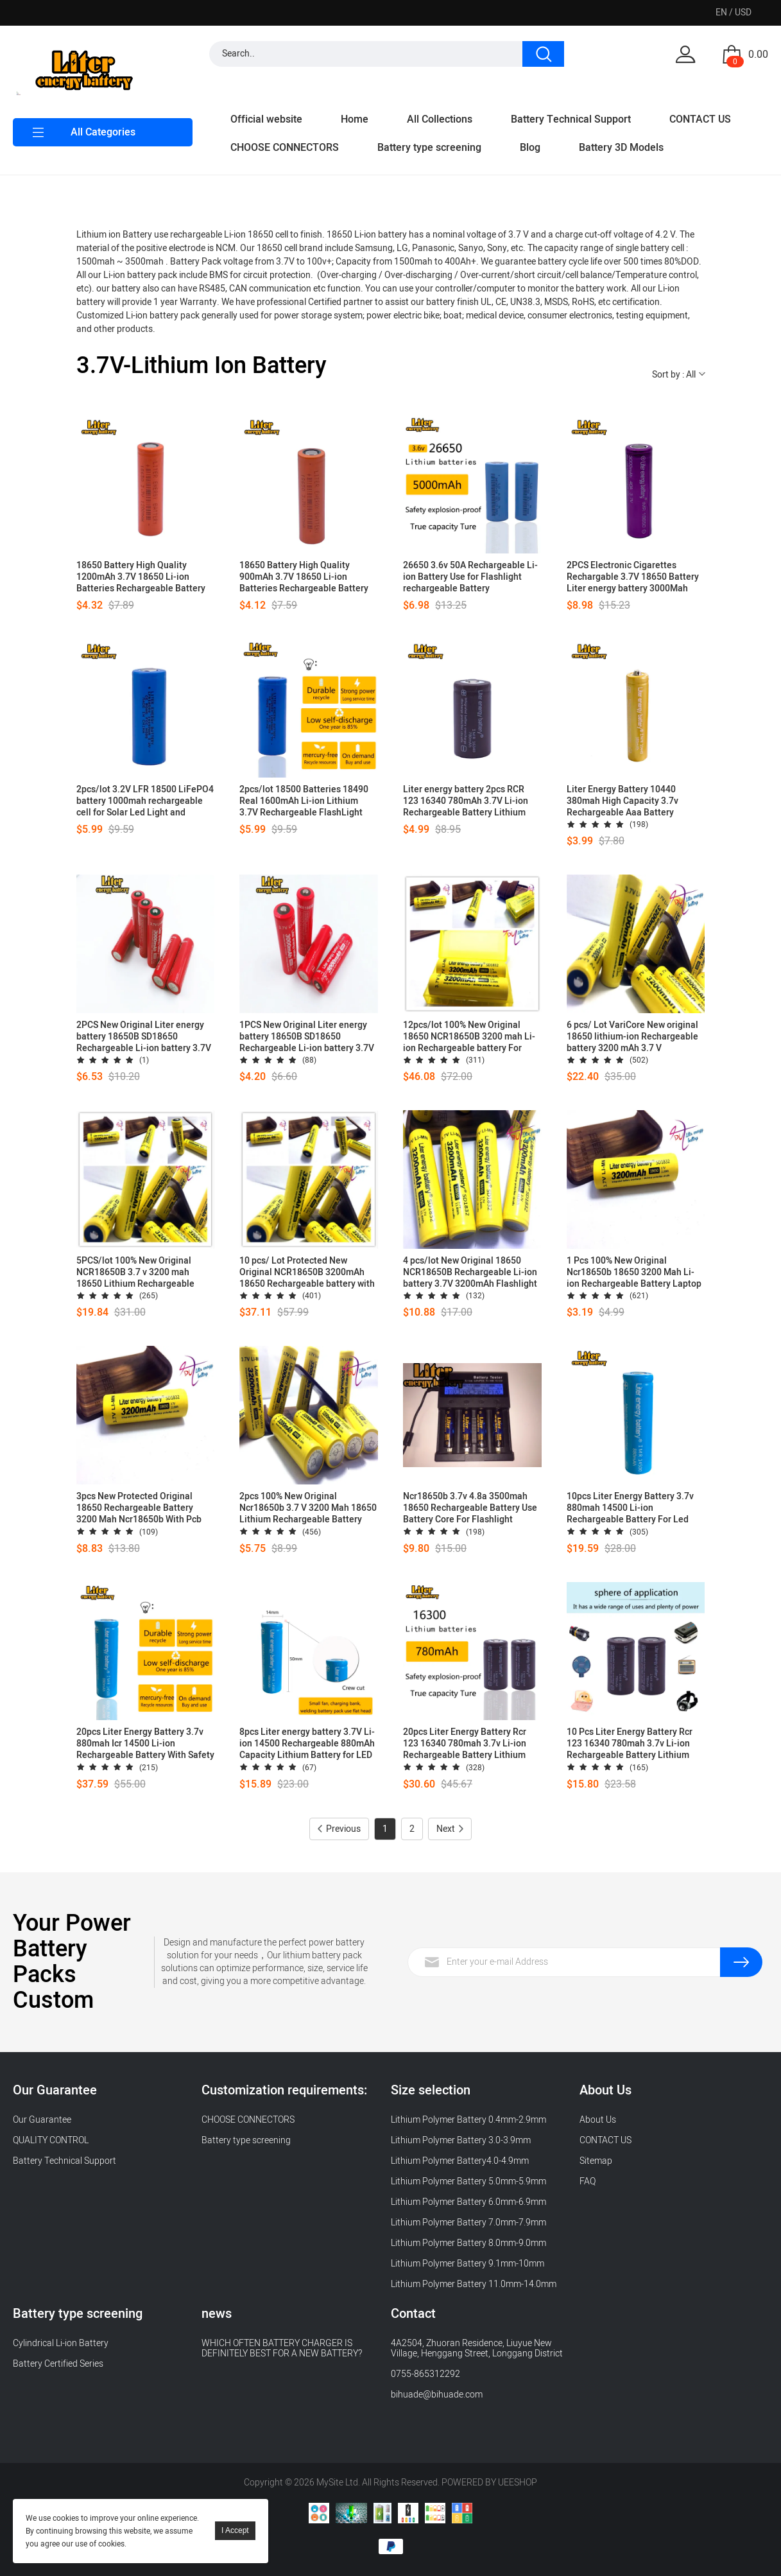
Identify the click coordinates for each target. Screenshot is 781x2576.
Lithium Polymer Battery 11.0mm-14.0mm (473, 2284)
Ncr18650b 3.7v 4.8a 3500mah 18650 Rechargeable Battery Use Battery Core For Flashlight (470, 1508)
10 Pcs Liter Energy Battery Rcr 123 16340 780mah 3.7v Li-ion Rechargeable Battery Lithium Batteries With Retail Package (629, 1744)
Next (449, 1829)
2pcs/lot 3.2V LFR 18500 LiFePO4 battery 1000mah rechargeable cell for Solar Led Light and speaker (145, 801)
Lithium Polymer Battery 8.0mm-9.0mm (468, 2243)
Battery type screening (429, 147)
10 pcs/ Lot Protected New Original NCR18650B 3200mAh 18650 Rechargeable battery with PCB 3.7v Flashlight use (307, 1272)
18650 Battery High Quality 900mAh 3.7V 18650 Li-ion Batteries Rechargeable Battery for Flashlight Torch (303, 577)
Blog (530, 147)
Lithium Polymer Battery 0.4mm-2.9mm (468, 2120)
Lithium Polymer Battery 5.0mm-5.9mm (468, 2181)
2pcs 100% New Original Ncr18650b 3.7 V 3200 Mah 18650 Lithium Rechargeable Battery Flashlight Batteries (308, 1508)
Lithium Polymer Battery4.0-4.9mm (460, 2161)
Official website (266, 119)
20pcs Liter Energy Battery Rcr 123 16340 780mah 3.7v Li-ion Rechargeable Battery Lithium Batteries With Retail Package (464, 1744)
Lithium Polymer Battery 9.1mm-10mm (467, 2263)
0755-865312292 (425, 2374)
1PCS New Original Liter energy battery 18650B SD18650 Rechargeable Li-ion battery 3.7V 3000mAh (306, 1037)
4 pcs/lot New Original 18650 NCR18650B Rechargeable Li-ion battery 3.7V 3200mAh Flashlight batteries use (470, 1272)
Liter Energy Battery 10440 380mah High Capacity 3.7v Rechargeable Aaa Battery (622, 801)
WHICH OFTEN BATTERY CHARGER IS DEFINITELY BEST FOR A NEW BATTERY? (282, 2348)
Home (354, 119)
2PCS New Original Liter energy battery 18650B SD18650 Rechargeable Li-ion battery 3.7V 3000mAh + (143, 1037)
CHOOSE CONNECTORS (284, 147)
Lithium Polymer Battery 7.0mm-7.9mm (468, 2222)
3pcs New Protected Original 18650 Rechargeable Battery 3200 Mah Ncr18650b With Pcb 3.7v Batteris (139, 1508)
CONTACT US (700, 119)
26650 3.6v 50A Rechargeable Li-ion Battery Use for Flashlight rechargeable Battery (470, 577)
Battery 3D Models (621, 147)
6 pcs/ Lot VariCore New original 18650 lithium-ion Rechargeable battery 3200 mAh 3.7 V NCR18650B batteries (632, 1037)
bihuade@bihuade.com (437, 2394)
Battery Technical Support (571, 119)
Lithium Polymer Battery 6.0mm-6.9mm (468, 2202)
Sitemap (595, 2161)
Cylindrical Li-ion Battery (60, 2343)
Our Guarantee (42, 2120)
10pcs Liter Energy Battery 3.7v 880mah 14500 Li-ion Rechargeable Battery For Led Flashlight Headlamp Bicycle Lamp (630, 1508)
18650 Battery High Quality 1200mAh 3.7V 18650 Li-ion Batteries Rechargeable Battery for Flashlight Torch (140, 577)
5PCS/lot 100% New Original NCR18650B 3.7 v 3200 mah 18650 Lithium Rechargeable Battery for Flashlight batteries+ (141, 1272)
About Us (597, 2120)
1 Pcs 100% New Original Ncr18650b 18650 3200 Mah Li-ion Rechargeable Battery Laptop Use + (634, 1272)
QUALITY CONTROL (51, 2140)
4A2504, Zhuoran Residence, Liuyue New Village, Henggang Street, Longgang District (477, 2348)
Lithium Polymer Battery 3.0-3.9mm (461, 2140)
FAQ (587, 2181)
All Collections (439, 119)
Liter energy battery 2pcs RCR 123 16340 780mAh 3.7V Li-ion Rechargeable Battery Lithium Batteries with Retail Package (465, 801)
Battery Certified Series (58, 2364)
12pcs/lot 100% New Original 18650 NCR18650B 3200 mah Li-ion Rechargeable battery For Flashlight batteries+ (469, 1037)
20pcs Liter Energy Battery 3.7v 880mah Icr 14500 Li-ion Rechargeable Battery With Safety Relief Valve (145, 1744)
